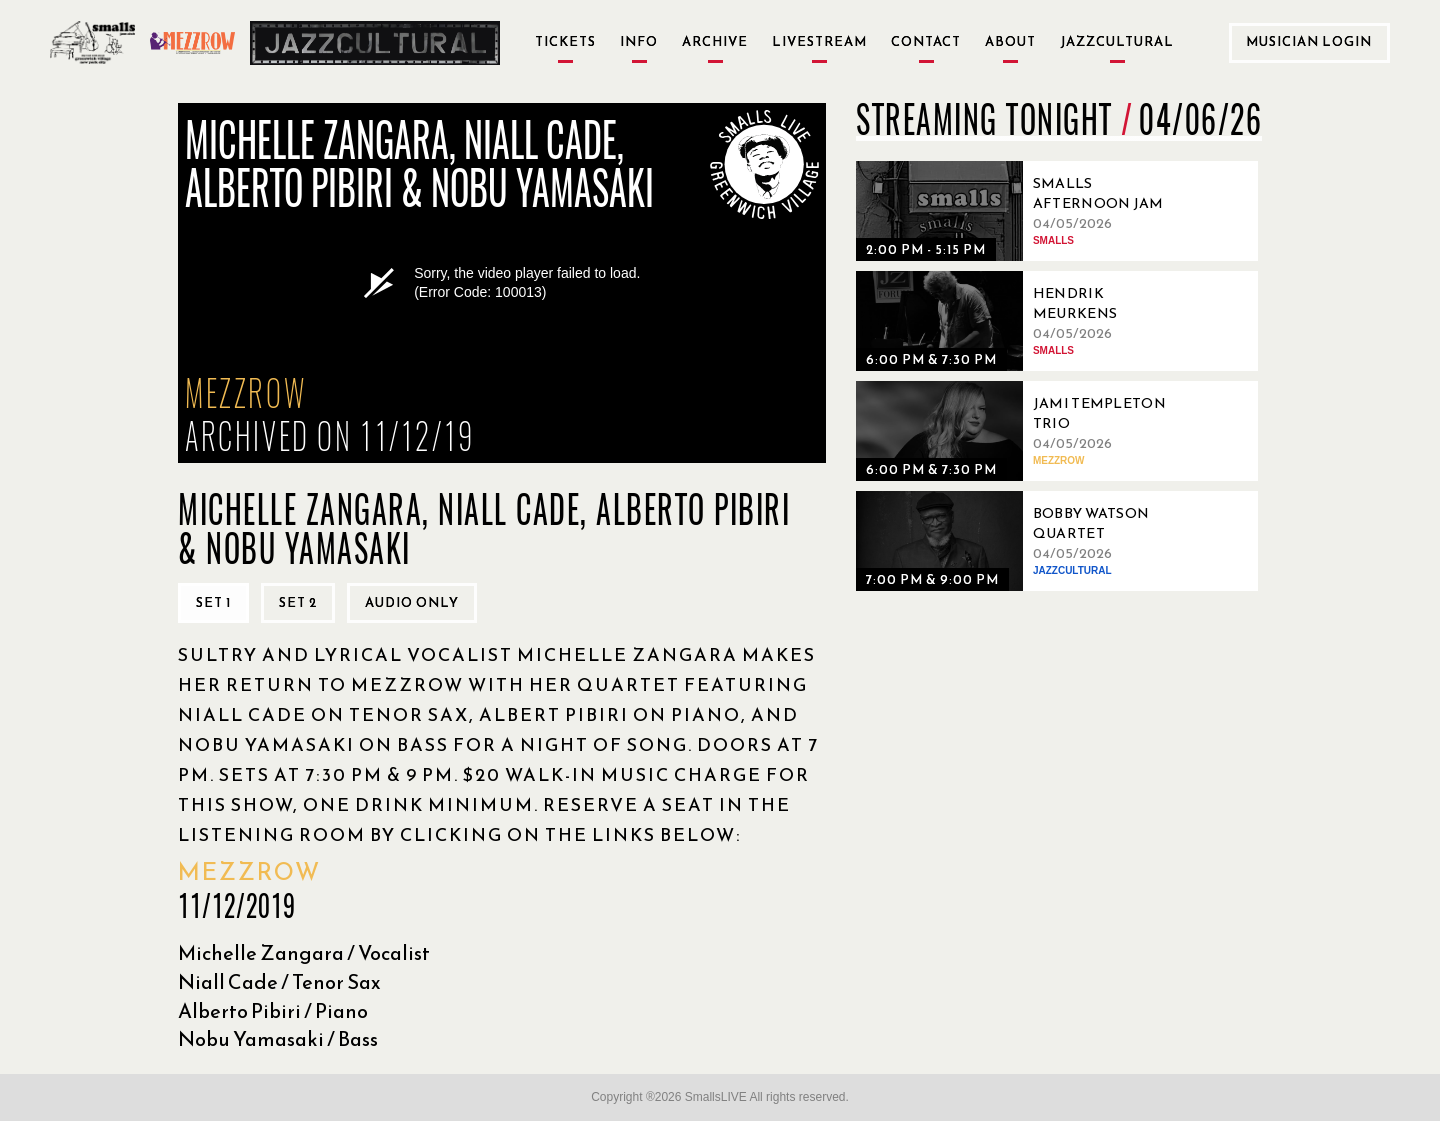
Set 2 (298, 602)
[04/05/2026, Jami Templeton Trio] (1026, 431)
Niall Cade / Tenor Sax (279, 982)
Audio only (412, 602)
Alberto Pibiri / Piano (273, 1011)
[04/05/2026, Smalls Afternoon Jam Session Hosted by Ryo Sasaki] (1026, 211)
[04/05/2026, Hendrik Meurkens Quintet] (1026, 321)
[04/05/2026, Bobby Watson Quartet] (1026, 541)
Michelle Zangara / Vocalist (304, 953)
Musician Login (1309, 41)
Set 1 (213, 602)
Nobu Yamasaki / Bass (278, 1039)
